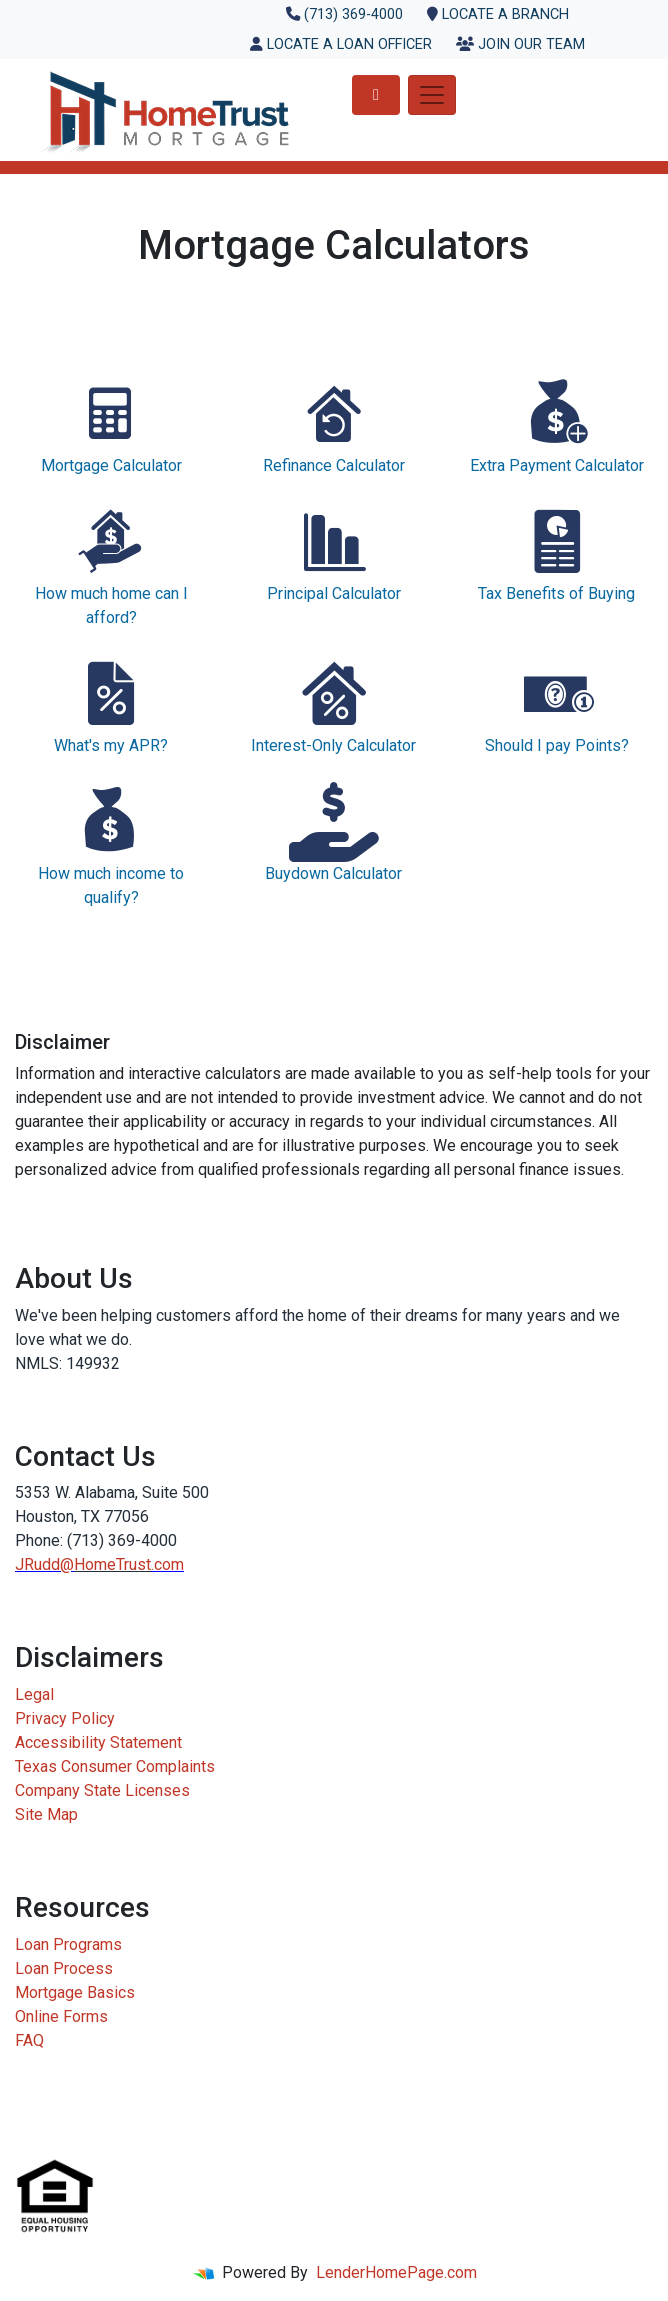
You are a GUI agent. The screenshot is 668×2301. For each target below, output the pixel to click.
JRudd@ (44, 1564)
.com (167, 1564)
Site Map (46, 1814)
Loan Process (64, 1968)
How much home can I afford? (111, 564)
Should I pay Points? (556, 704)
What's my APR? (111, 704)
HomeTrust (112, 1564)
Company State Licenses (102, 1790)
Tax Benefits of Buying (556, 552)
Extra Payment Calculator (556, 424)
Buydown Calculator (334, 832)
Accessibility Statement (98, 1742)
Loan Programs (68, 1944)
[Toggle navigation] (432, 95)
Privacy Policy (65, 1718)
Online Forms (61, 2016)
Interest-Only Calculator (334, 704)
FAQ (29, 2040)
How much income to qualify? (111, 844)
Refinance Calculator (334, 424)
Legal (34, 1694)
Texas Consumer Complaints (115, 1766)
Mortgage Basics (75, 1992)
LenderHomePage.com (396, 2272)
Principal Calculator (334, 552)
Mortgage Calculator (111, 424)
